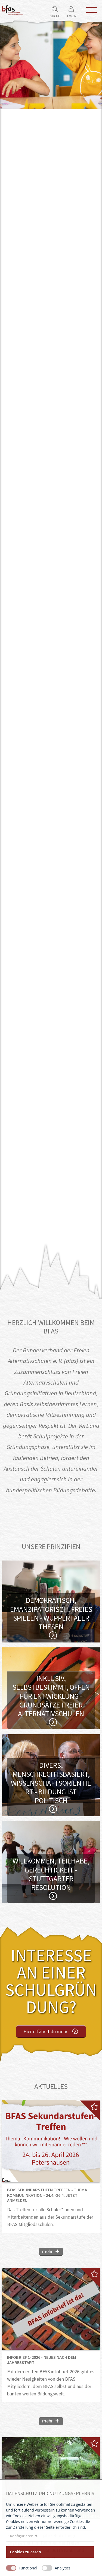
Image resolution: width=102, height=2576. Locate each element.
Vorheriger (6, 655)
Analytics (62, 2568)
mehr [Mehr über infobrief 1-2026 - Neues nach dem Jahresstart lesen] (47, 2421)
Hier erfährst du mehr (45, 2031)
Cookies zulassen (25, 2551)
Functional (28, 2568)
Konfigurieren (21, 2535)
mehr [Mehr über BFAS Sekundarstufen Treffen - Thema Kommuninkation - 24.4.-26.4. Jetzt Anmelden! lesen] (47, 2251)
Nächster (96, 655)
